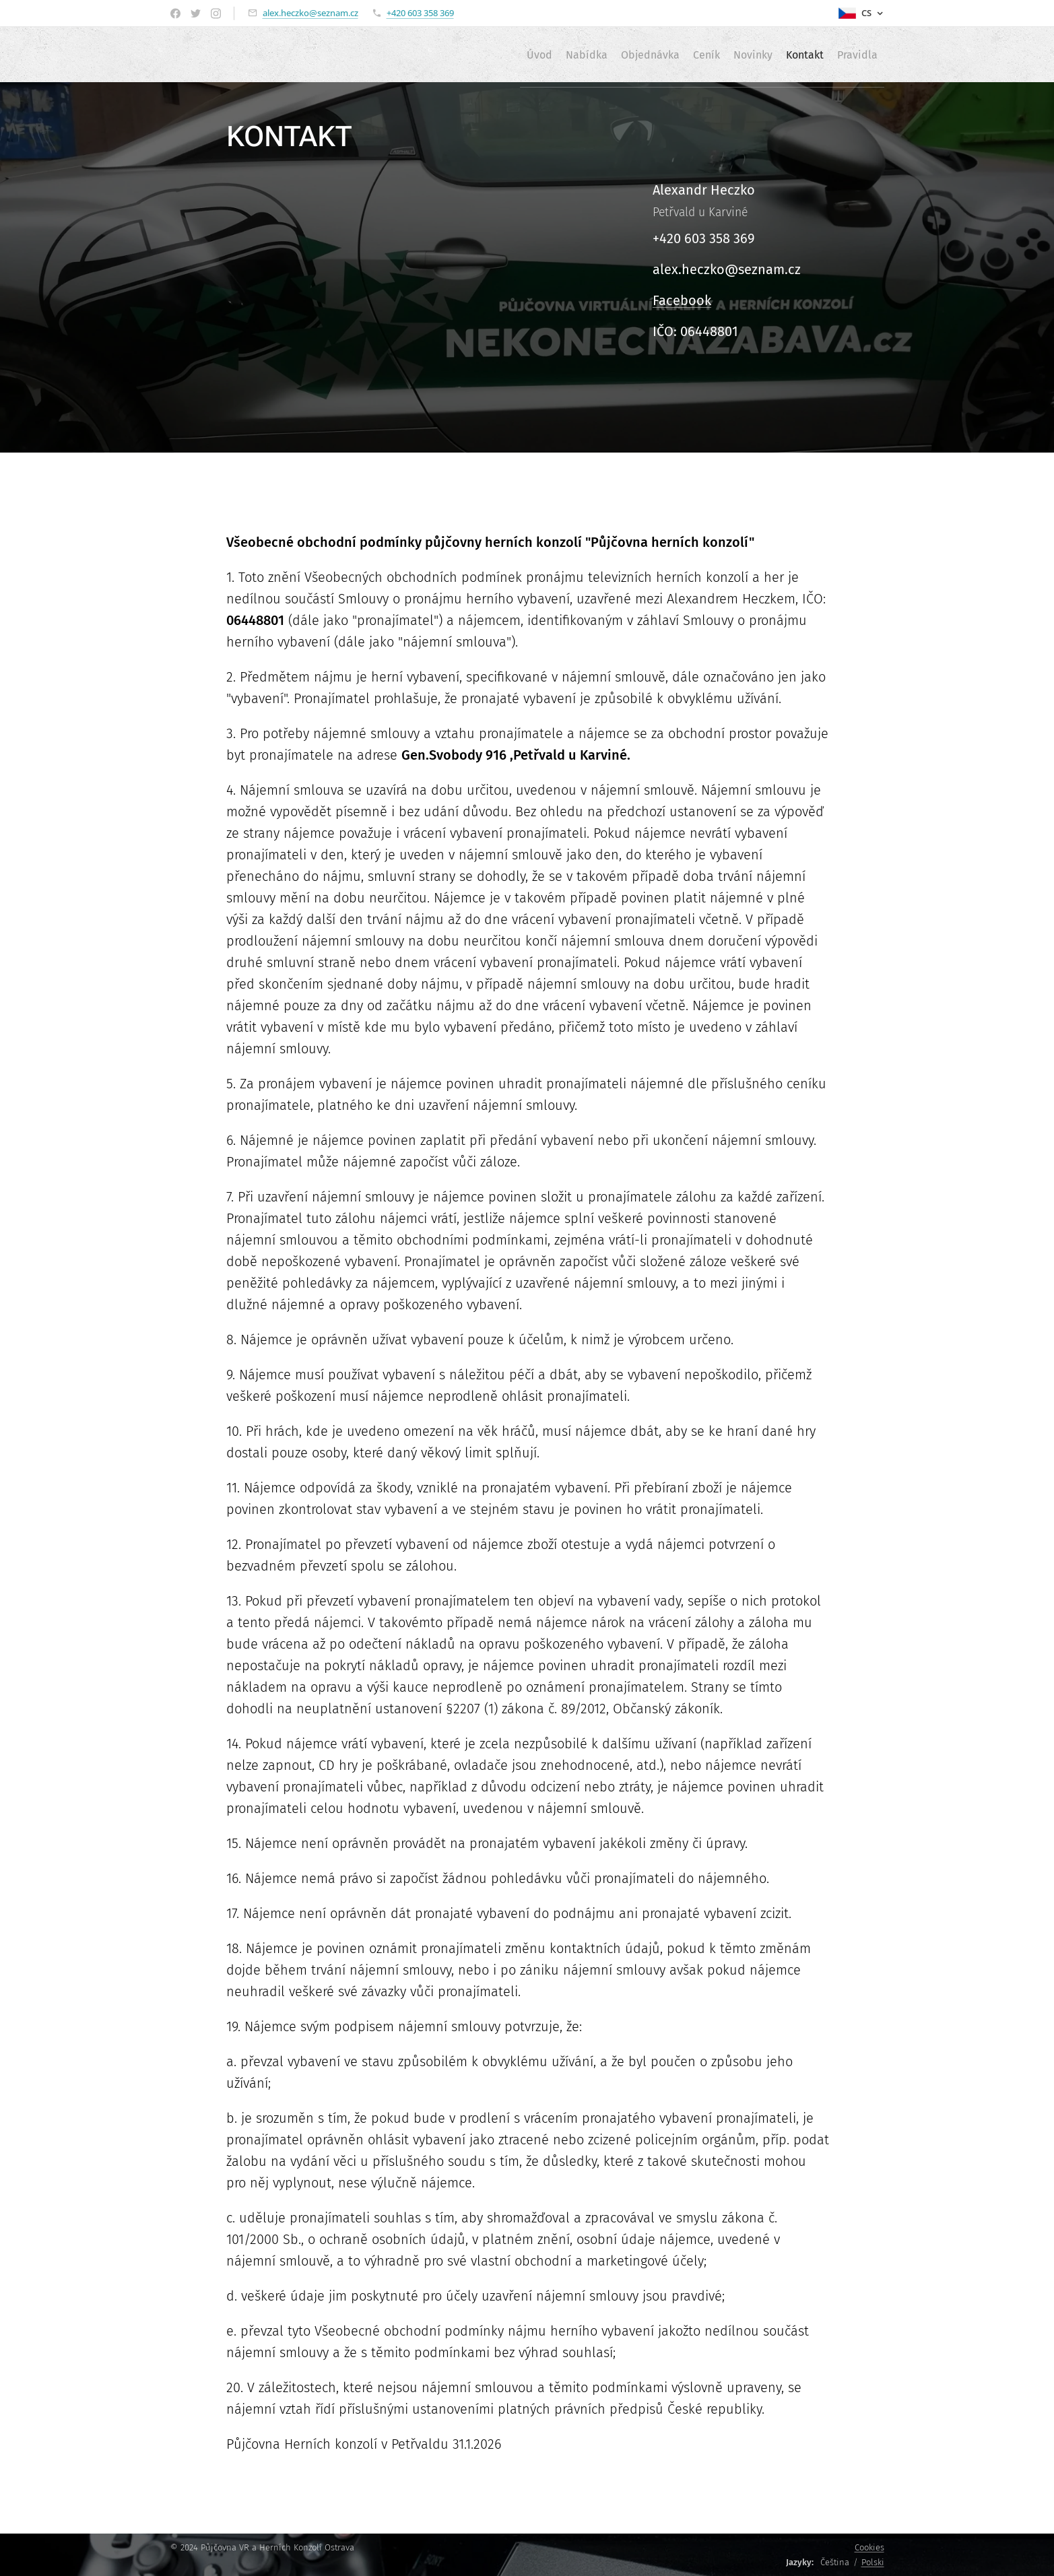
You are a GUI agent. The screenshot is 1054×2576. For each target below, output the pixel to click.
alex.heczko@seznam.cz (310, 13)
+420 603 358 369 (420, 13)
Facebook (682, 300)
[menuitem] (469, 54)
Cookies (869, 2547)
